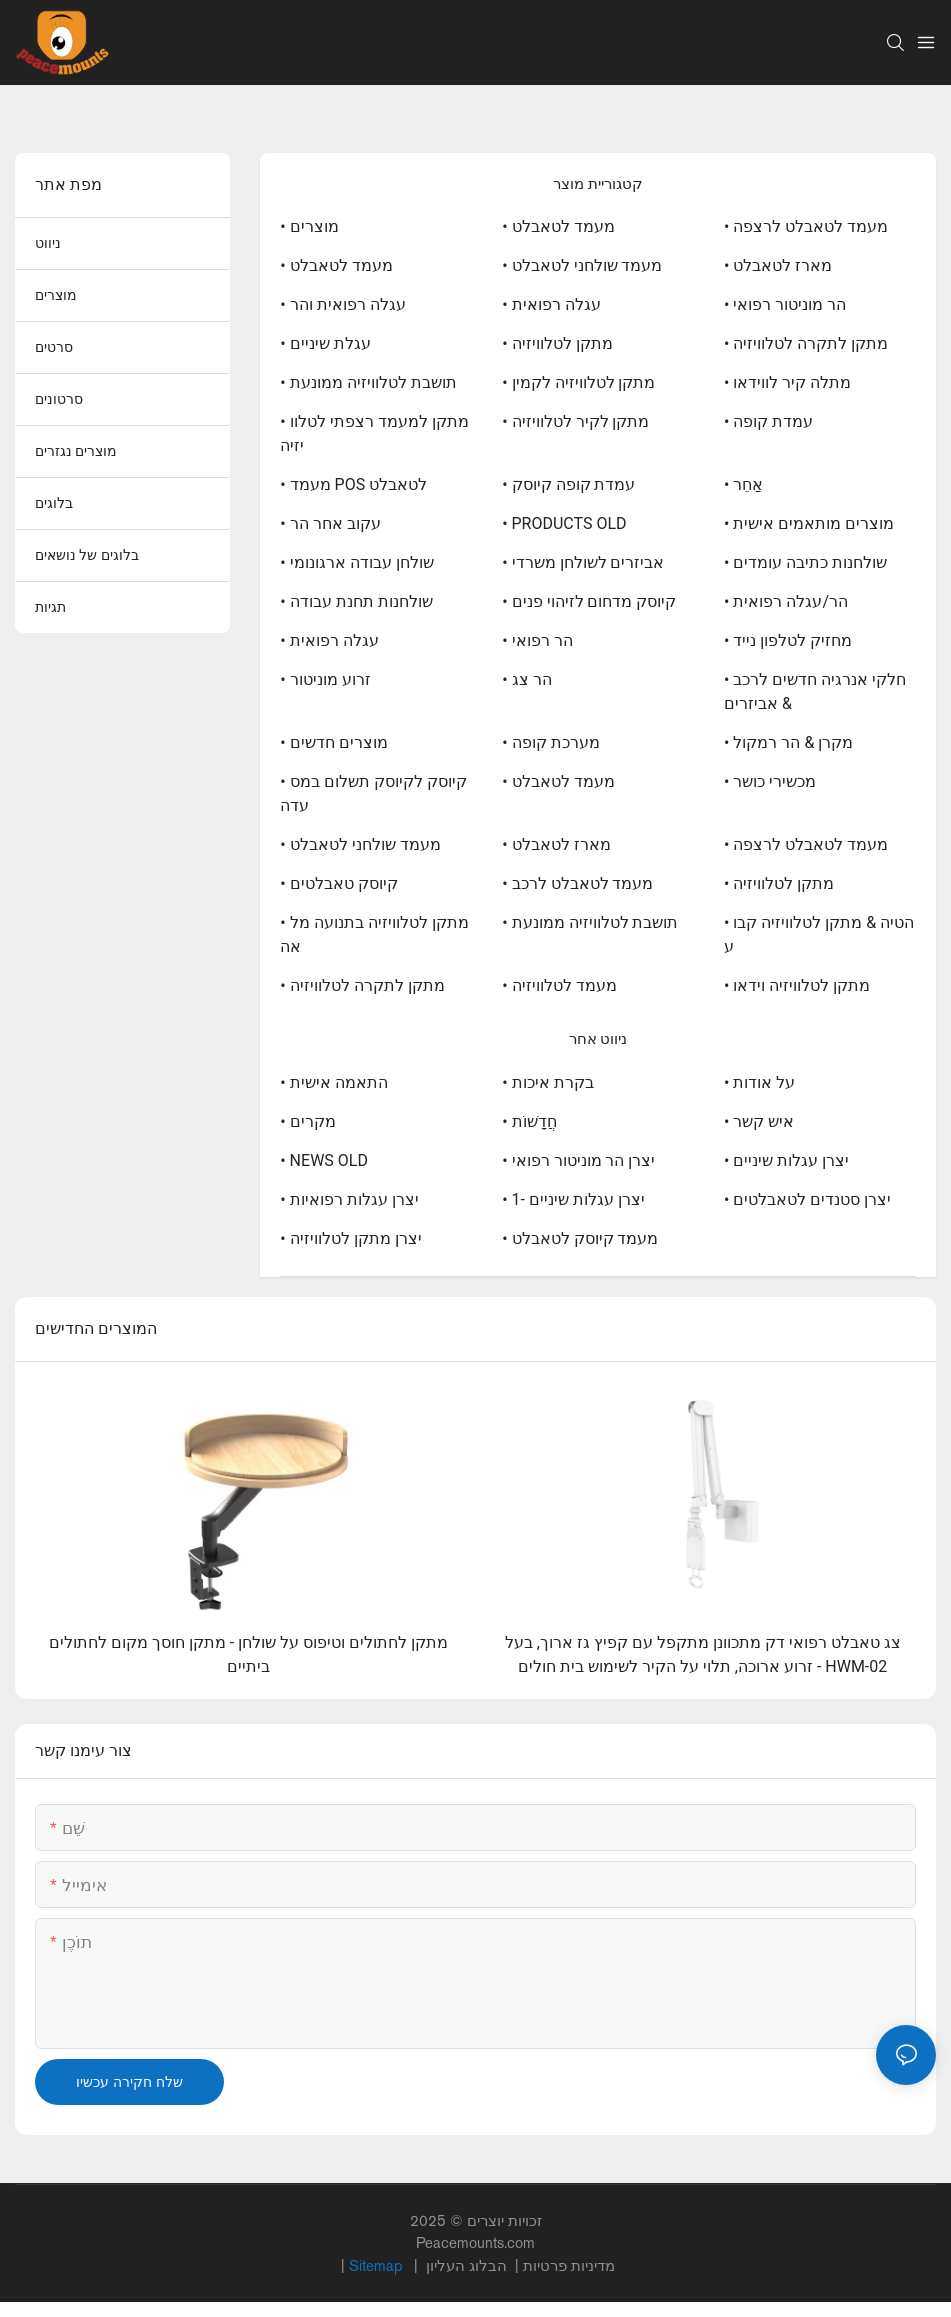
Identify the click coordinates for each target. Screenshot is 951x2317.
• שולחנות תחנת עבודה (356, 601)
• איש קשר (759, 1121)
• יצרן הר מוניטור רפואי (578, 1160)
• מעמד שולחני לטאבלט (582, 265)
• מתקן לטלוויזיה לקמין (578, 382)
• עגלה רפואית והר (342, 304)
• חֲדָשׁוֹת (529, 1121)
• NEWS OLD (324, 1160)
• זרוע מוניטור (325, 679)
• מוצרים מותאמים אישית (809, 523)
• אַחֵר (743, 484)
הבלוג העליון (468, 2265)
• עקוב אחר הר (330, 523)
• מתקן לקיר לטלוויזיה (575, 421)
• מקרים (307, 1121)
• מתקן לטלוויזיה (557, 343)
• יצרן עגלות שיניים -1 (573, 1199)
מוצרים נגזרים (76, 451)
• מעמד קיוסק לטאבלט (580, 1238)
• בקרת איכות (547, 1082)
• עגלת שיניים (325, 343)
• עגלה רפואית (551, 304)
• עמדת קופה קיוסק (568, 484)
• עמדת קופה (768, 421)
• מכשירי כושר (770, 781)
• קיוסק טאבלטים (338, 883)
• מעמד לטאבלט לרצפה (806, 226)
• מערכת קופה (550, 742)
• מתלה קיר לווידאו (787, 382)
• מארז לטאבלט (778, 265)
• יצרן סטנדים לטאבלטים (807, 1199)
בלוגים (54, 503)
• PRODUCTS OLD (564, 523)
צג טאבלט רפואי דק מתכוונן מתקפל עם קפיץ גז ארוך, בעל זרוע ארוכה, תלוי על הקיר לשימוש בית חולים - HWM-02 (703, 1654)
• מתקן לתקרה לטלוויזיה (806, 343)
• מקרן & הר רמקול (788, 742)
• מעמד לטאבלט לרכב (577, 883)
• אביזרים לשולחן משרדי (583, 562)
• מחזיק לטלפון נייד (788, 640)
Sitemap (377, 2265)
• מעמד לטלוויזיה (559, 985)
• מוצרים (309, 226)
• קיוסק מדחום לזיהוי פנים (589, 601)
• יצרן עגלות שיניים (786, 1160)
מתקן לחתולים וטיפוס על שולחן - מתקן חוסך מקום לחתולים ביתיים (248, 1654)
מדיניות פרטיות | (518, 2265)
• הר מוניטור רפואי (785, 304)
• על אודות (759, 1082)
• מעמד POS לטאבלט (353, 484)
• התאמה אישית (333, 1082)
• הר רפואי (537, 640)
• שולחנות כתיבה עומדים (805, 562)
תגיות (50, 607)
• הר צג (526, 679)
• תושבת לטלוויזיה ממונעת (368, 382)
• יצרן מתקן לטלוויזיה (350, 1238)
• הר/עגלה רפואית (786, 601)
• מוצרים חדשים (333, 742)
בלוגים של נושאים (87, 555)
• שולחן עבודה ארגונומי (356, 562)
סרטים (54, 347)
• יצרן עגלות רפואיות (349, 1199)
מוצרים (56, 295)
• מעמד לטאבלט (558, 226)
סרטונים (59, 399)
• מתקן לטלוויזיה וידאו (797, 985)
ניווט (48, 243)
